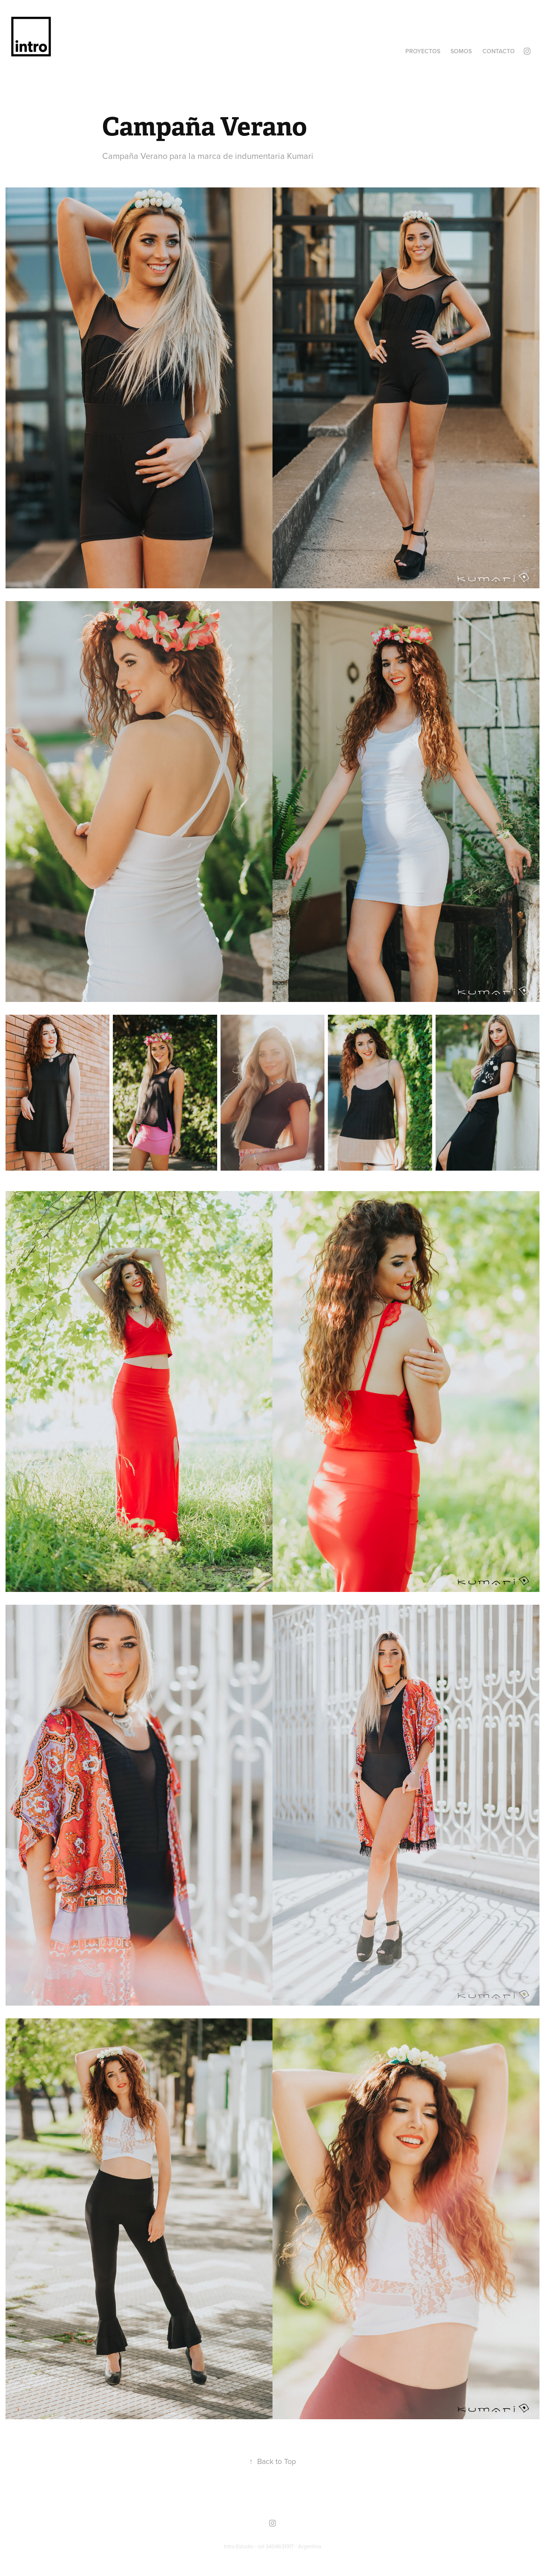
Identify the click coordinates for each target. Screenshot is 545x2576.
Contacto (498, 51)
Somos (461, 51)
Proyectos (422, 51)
